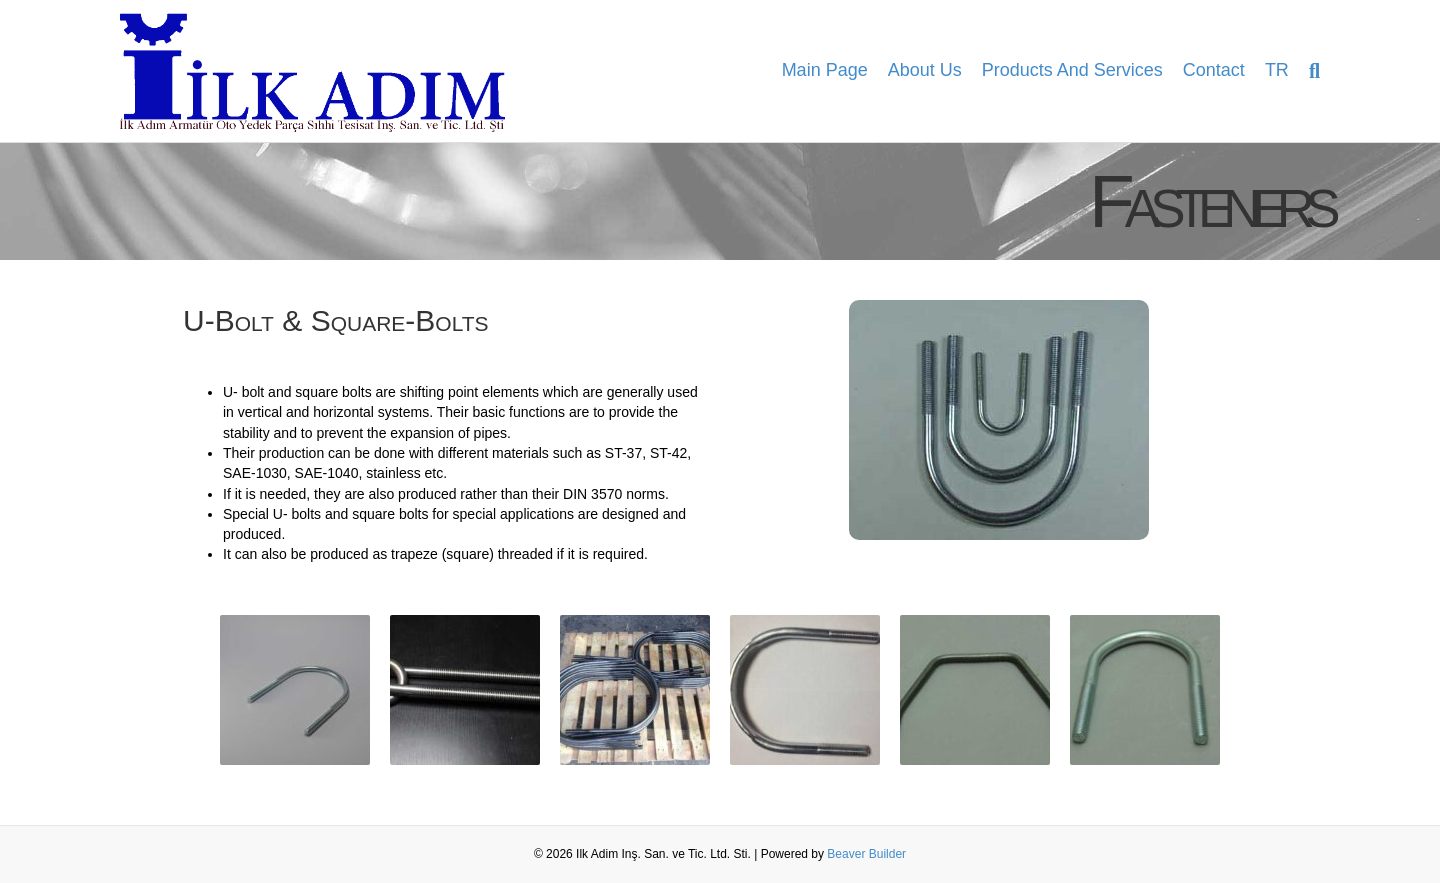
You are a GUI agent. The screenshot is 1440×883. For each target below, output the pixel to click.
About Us (925, 70)
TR (1277, 70)
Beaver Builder (866, 854)
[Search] (1309, 71)
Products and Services (1072, 70)
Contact (1214, 70)
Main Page (825, 70)
